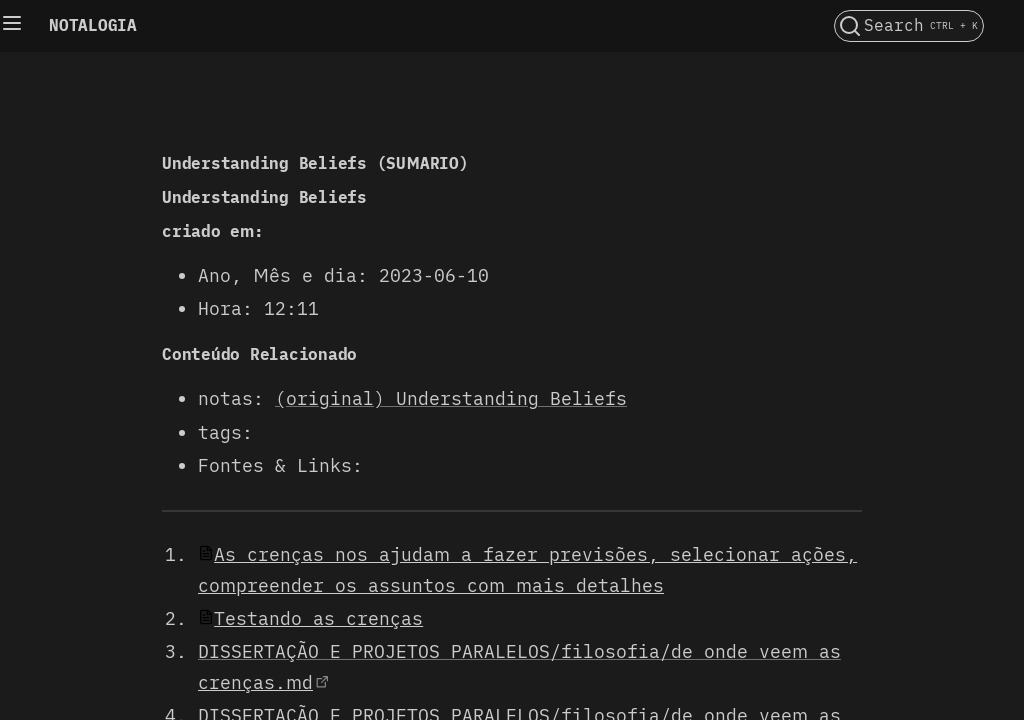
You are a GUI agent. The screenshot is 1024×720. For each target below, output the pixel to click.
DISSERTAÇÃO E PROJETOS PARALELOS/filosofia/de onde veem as (519, 651)
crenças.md (255, 682)
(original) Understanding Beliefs (451, 398)
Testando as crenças (318, 618)
